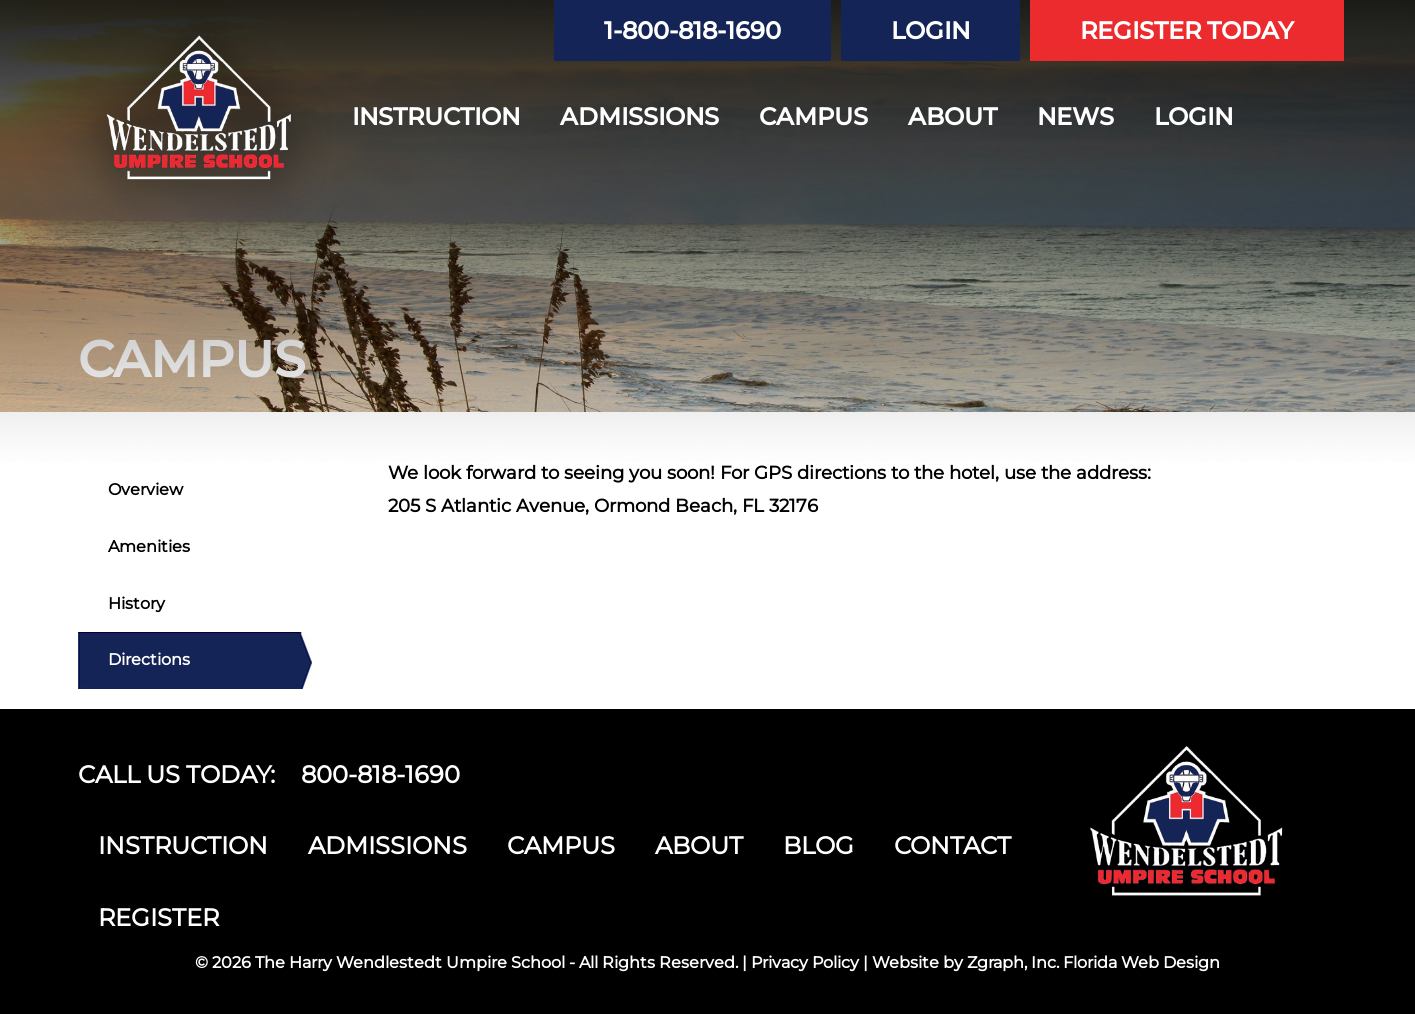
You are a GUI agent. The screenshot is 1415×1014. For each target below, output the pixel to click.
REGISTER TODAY (1187, 30)
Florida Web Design (1141, 962)
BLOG (818, 845)
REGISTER (158, 917)
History (136, 603)
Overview (145, 489)
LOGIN (930, 30)
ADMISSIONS (639, 116)
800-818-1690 (380, 774)
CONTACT (952, 845)
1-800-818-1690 (692, 30)
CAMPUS (813, 116)
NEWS (1075, 116)
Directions (149, 659)
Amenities (149, 546)
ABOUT (952, 116)
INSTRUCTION (436, 116)
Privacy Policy (805, 962)
